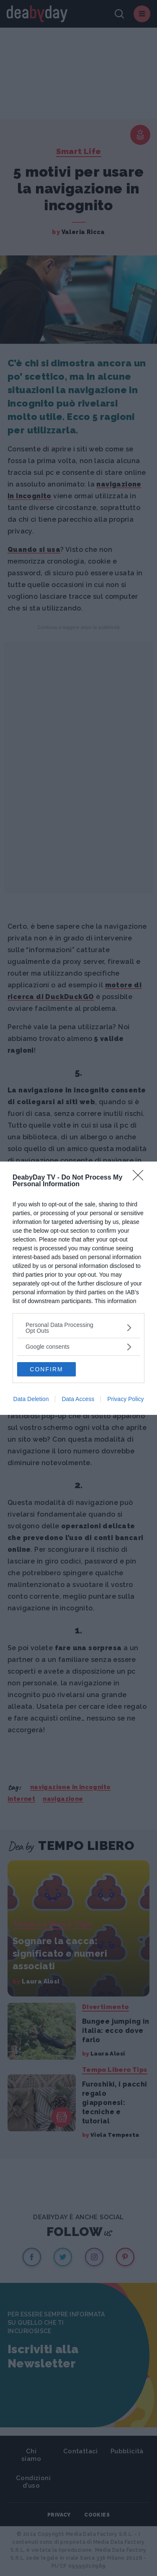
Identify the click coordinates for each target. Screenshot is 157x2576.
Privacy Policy (125, 1399)
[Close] (141, 1178)
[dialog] (78, 1288)
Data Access (78, 1399)
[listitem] (78, 1328)
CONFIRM (46, 1368)
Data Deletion (31, 1399)
